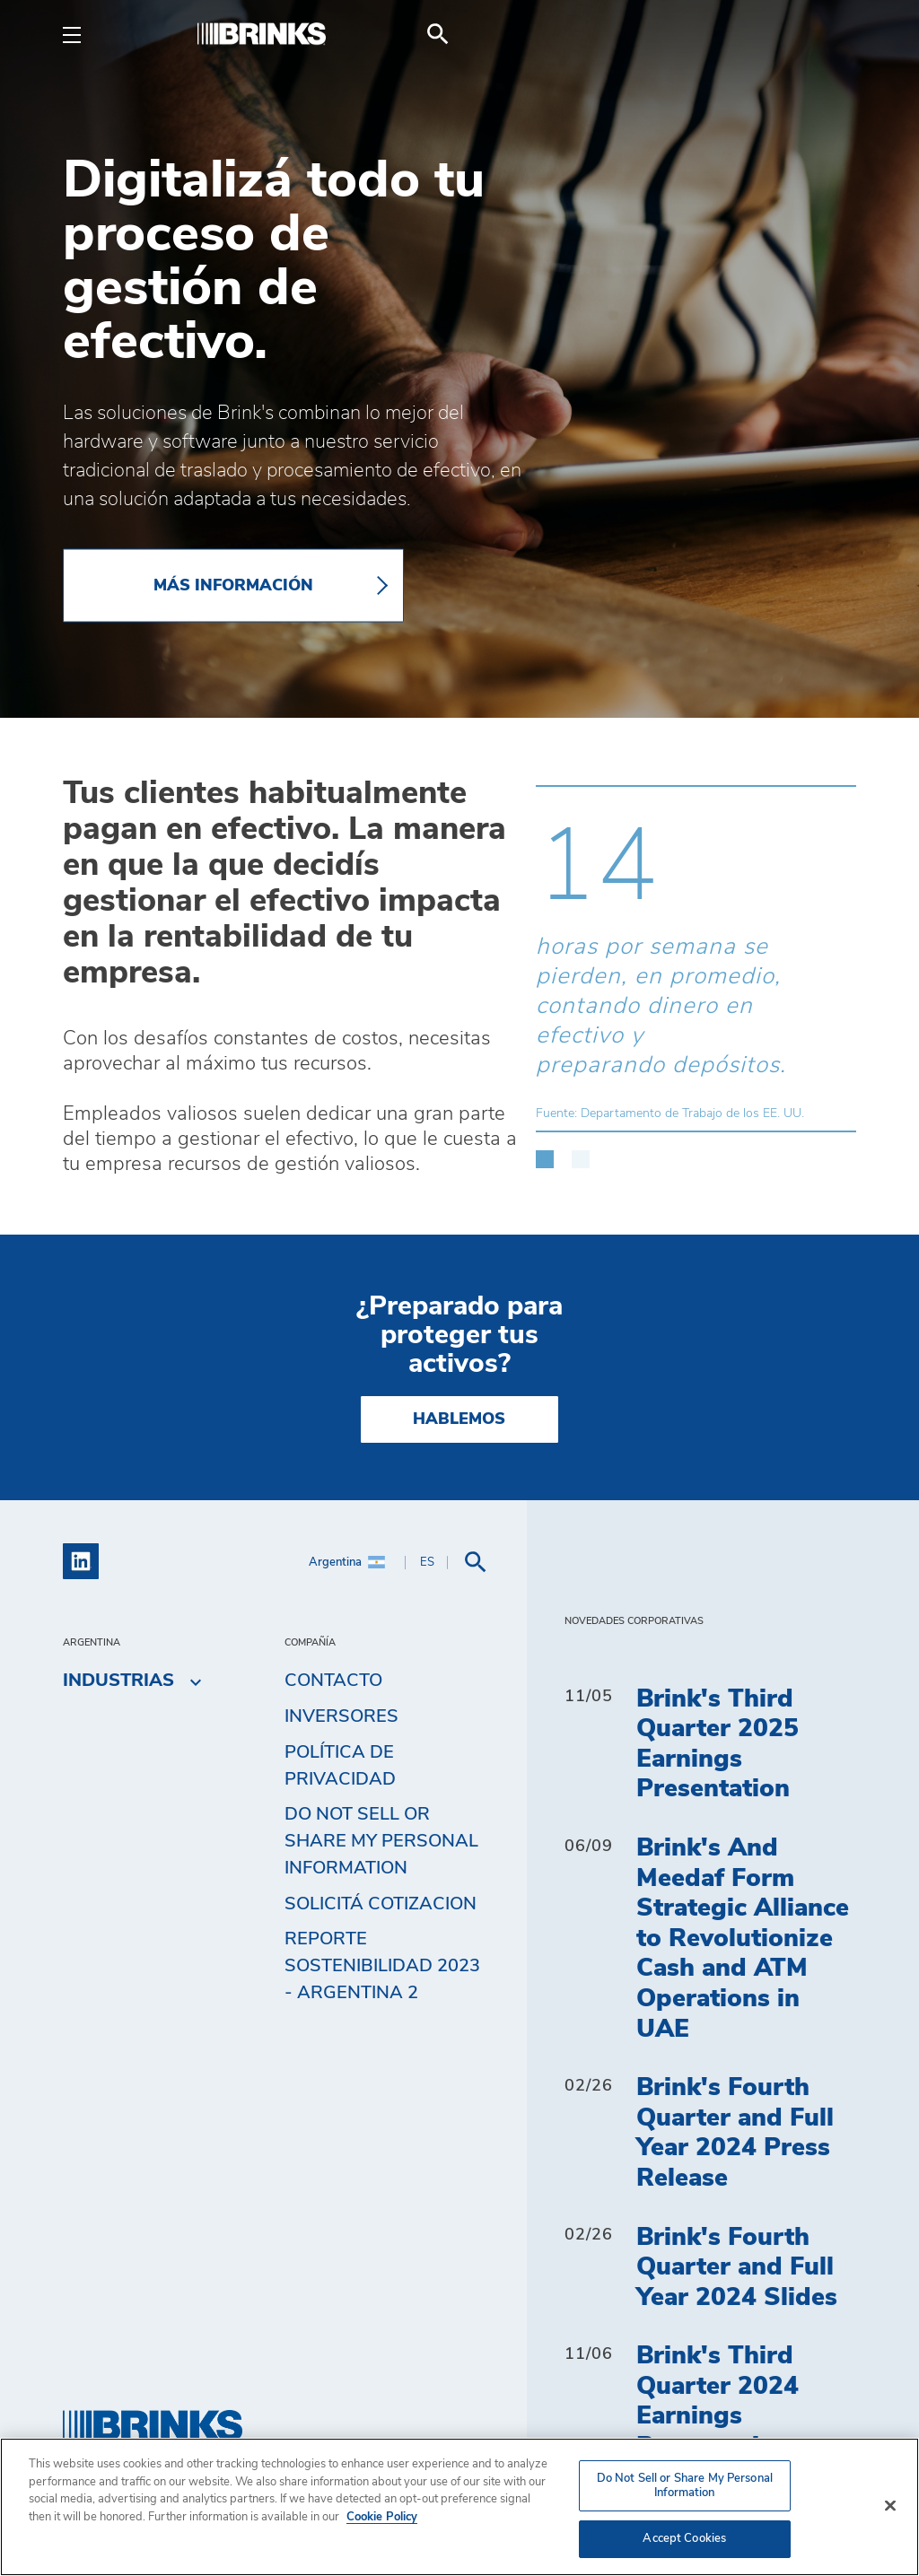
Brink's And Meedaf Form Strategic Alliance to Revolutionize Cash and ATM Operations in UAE (742, 1939)
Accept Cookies (684, 2539)
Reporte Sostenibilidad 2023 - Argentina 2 (382, 1966)
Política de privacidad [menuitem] (340, 1765)
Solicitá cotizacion (380, 1904)
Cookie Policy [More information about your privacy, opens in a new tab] (381, 2517)
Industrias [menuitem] (118, 1681)
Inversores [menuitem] (341, 1716)
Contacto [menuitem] (333, 1681)
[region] (459, 2507)
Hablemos (459, 1419)
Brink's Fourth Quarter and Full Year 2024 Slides (736, 2267)
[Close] (890, 2506)
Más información (233, 586)
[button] (545, 1150)
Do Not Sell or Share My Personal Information (381, 1841)
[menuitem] (834, 34)
